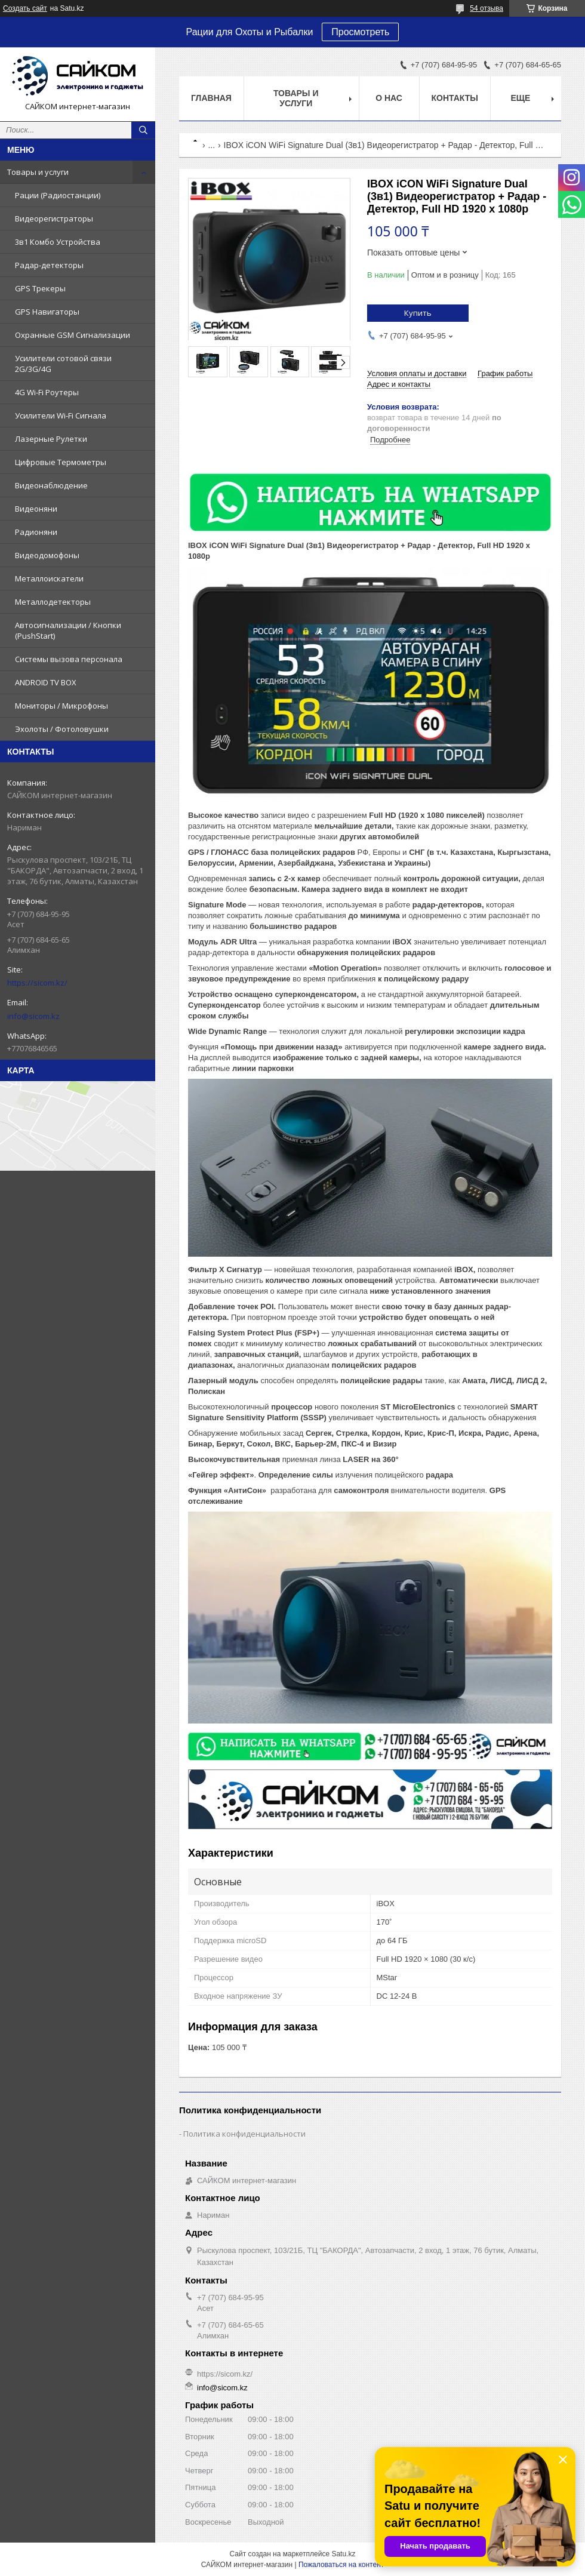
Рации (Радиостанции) (57, 195)
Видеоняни (36, 508)
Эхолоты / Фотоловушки (62, 729)
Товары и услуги (38, 172)
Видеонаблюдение (51, 485)
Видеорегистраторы (54, 218)
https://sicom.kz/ (37, 982)
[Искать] (143, 130)
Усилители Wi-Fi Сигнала (60, 415)
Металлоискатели (49, 578)
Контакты (455, 98)
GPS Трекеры (40, 288)
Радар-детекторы (49, 265)
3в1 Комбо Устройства (57, 241)
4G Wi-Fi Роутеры (47, 392)
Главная (211, 98)
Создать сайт (25, 8)
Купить (418, 312)
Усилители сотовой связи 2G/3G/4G (63, 363)
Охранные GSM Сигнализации (72, 335)
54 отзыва (486, 8)
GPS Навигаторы (47, 311)
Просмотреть (360, 32)
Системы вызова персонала (68, 659)
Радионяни (36, 532)
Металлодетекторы (53, 601)
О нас (388, 98)
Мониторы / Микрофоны (61, 705)
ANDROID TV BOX (45, 682)
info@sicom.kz (33, 1016)
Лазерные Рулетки (51, 438)
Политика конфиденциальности (244, 2133)
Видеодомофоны (47, 555)
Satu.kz (343, 2554)
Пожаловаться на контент (341, 2564)
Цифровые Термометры (60, 462)
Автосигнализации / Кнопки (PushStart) (68, 630)
